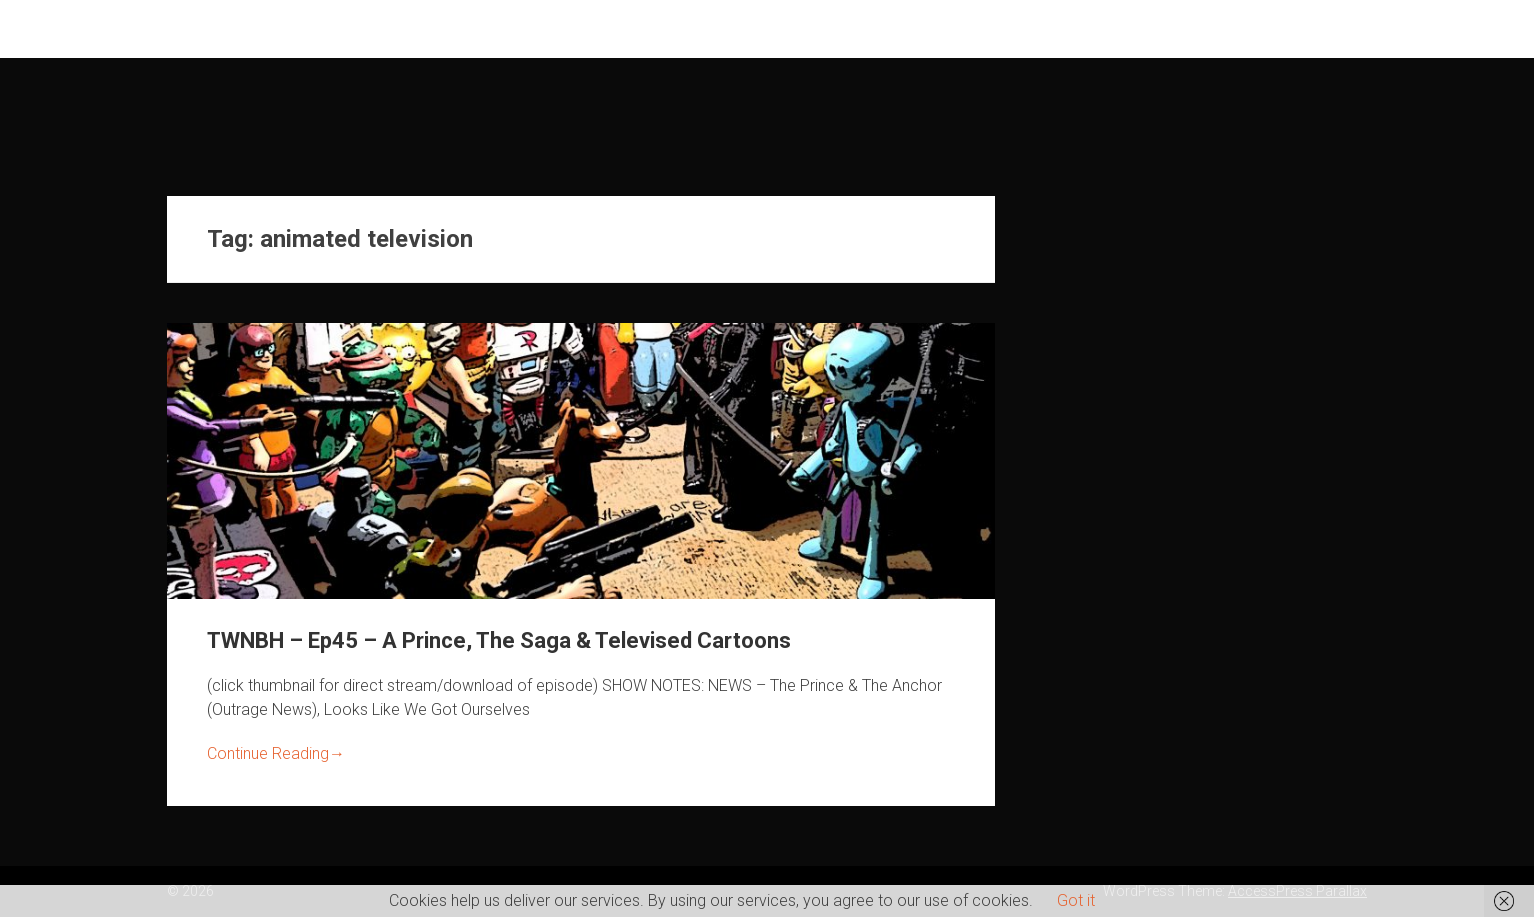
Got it (1076, 900)
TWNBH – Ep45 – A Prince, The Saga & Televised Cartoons (499, 640)
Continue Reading (276, 753)
